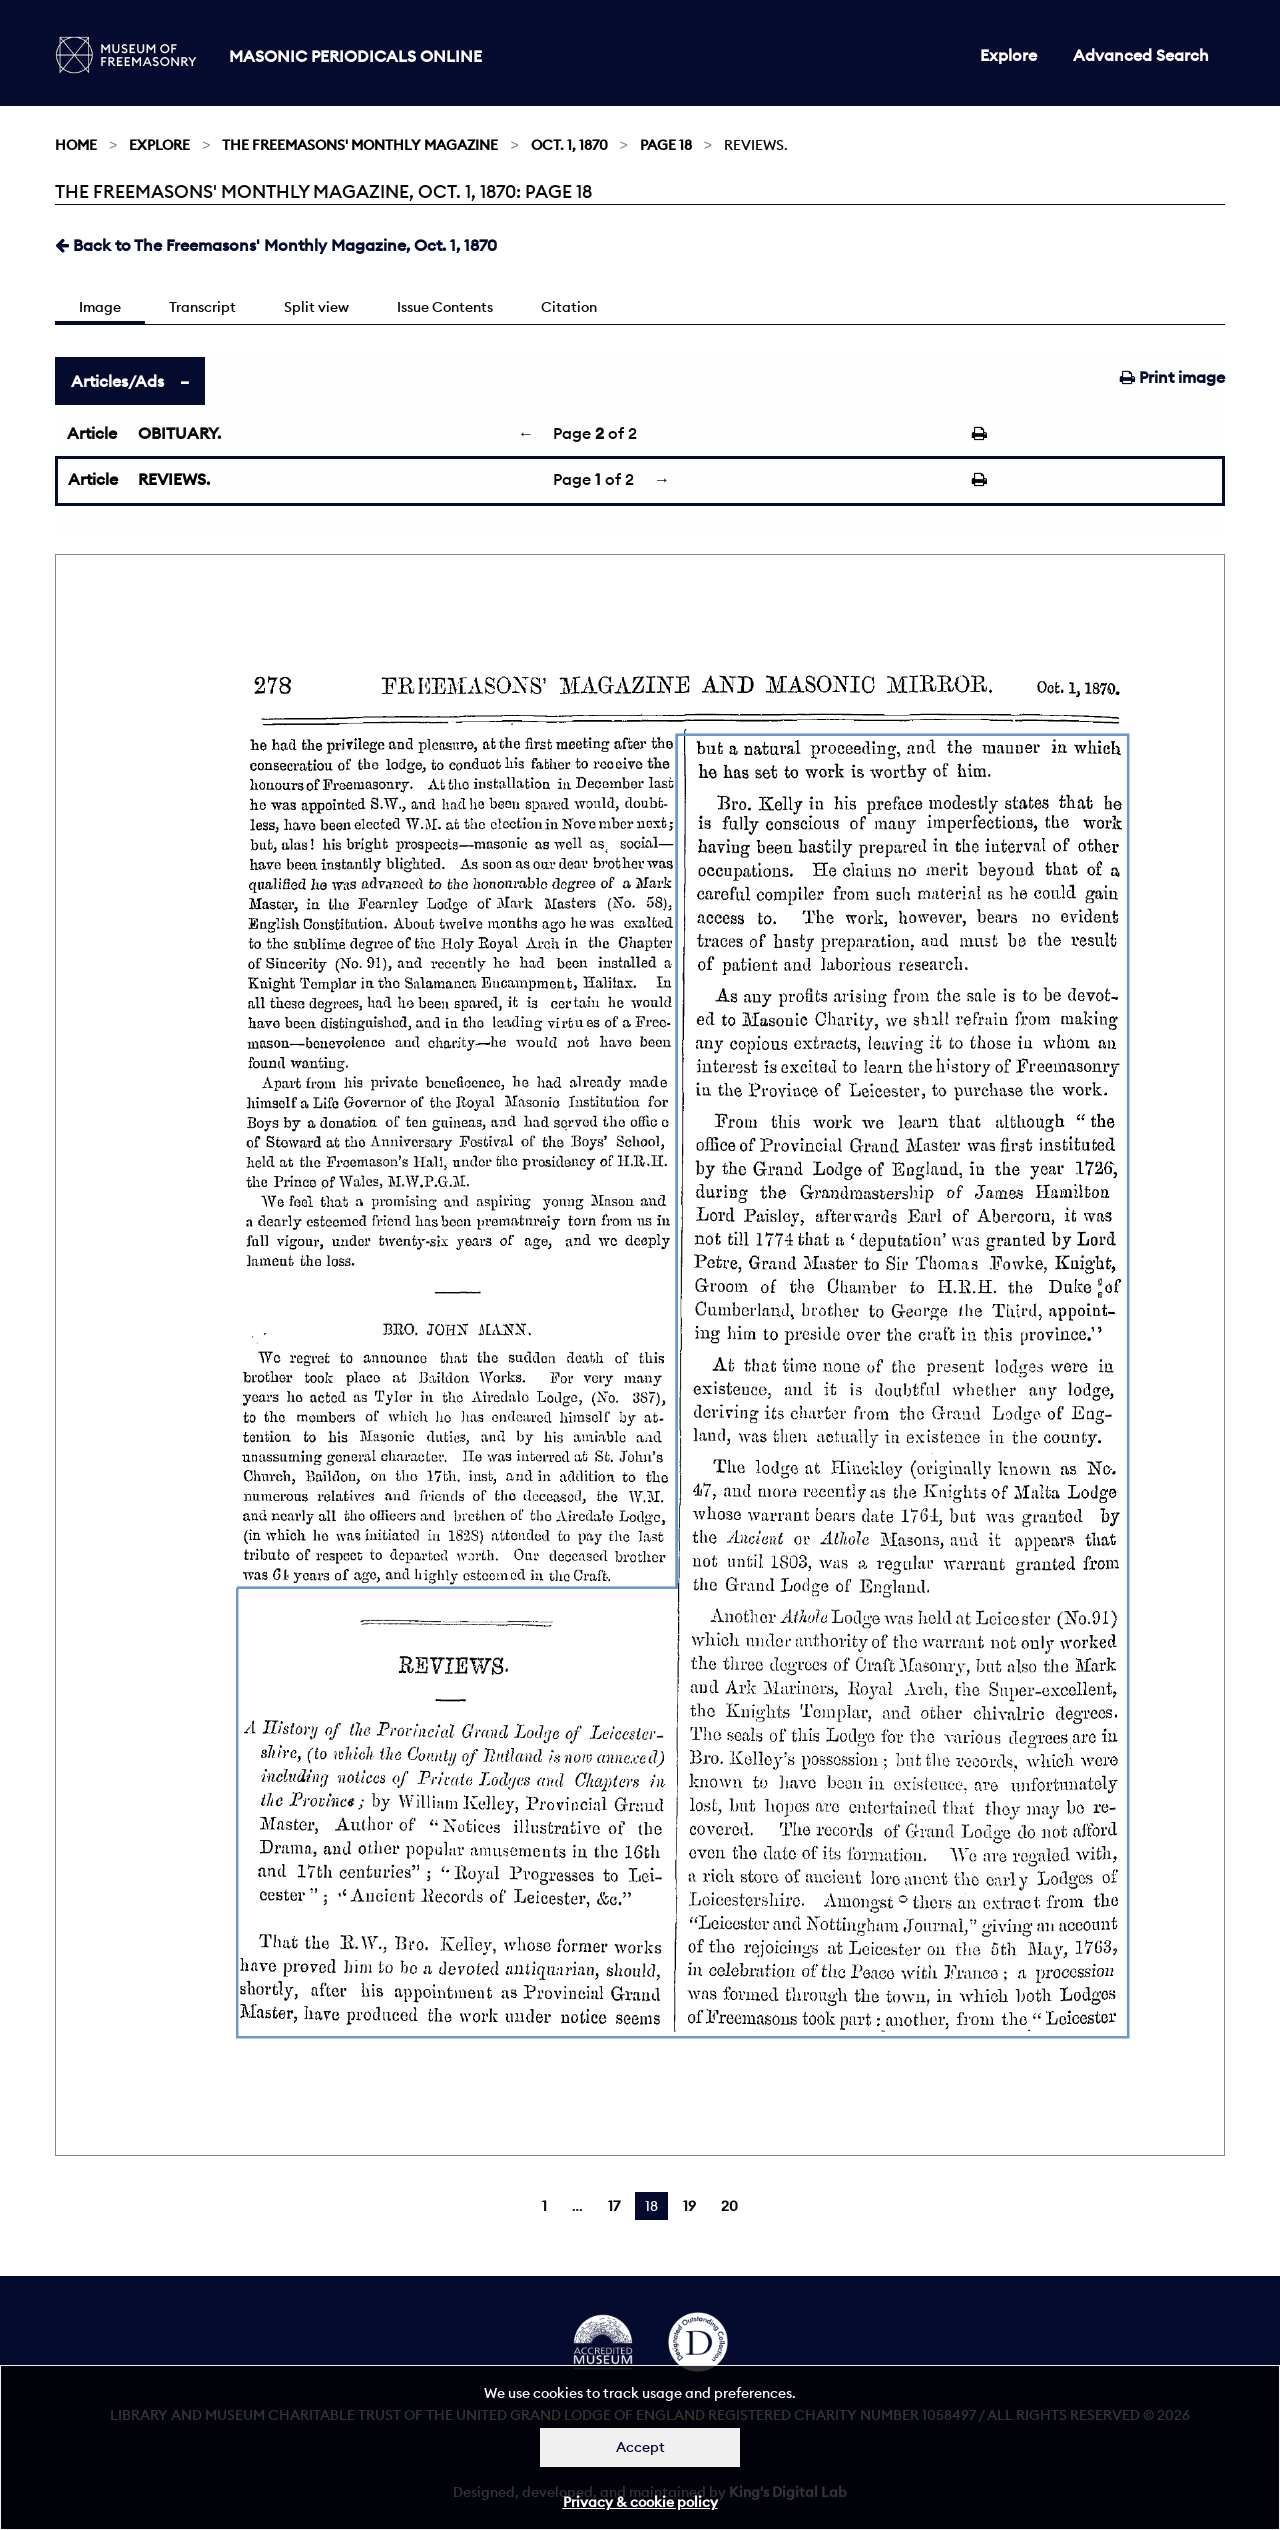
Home (76, 145)
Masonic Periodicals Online (355, 56)
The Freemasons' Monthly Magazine (360, 145)
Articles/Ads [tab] (117, 381)
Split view (316, 307)
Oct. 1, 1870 (569, 145)
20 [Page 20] (729, 2206)
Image (100, 307)
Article (92, 433)
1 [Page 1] (544, 2206)
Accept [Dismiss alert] (640, 2447)
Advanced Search (1141, 55)
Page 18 (666, 145)
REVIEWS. (174, 479)
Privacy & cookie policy (640, 2502)
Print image (1172, 377)
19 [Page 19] (689, 2206)
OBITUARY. (179, 433)
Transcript (202, 307)
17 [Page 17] (614, 2206)
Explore (1008, 55)
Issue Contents (445, 307)
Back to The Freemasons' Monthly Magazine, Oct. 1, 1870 (276, 245)
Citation (569, 307)
